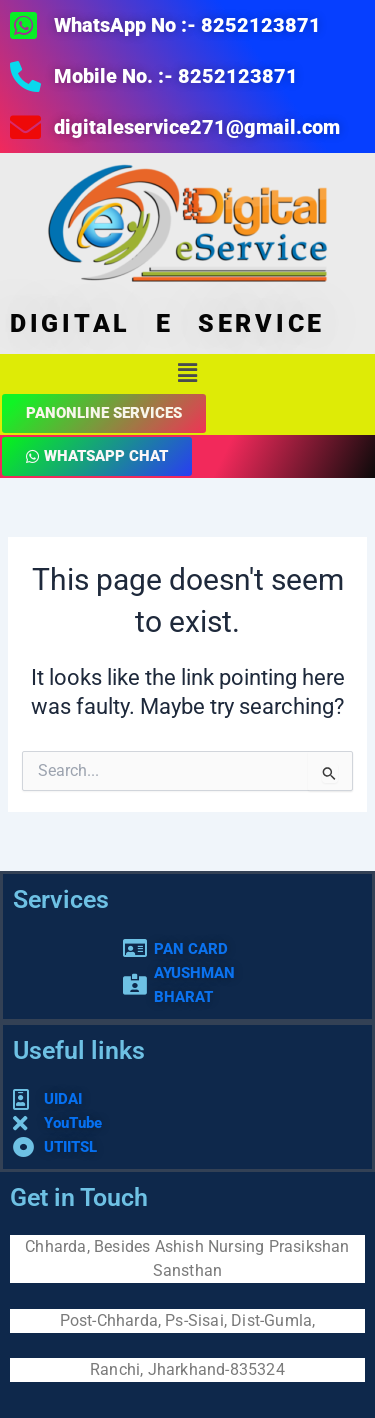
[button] (187, 373)
